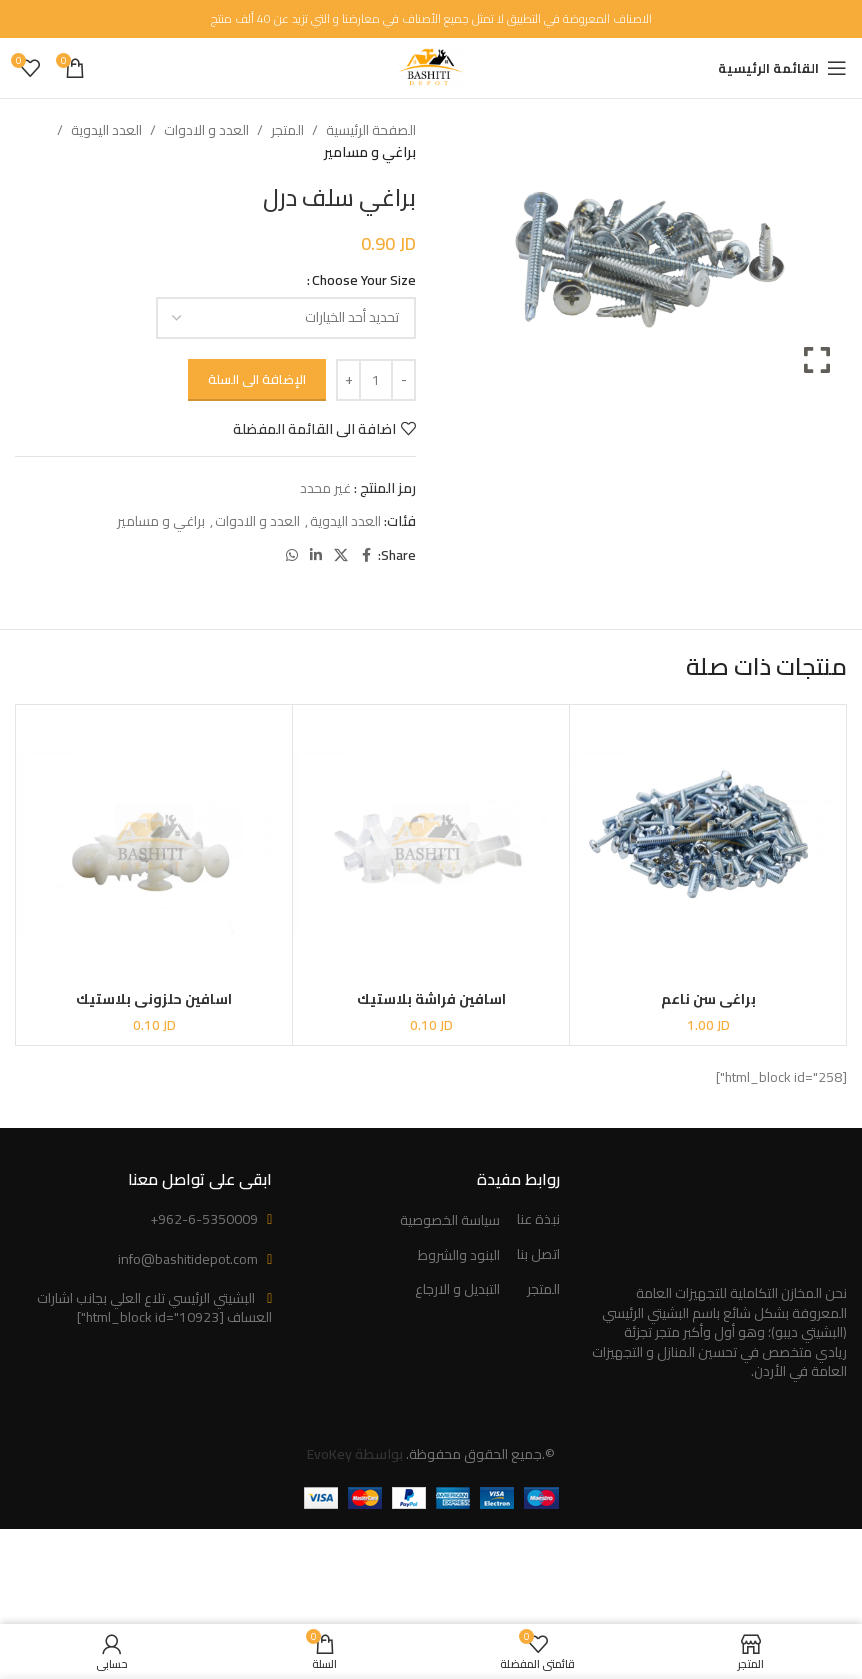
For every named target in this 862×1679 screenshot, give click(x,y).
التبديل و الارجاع (457, 1290)
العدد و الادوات (206, 130)
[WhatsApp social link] (292, 555)
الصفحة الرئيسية (371, 130)
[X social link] (341, 555)
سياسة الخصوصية (450, 1221)
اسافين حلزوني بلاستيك (154, 999)
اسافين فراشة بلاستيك (431, 999)
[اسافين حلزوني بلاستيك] (154, 843)
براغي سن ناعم (708, 999)
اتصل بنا (538, 1255)
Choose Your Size (364, 280)
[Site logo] (430, 67)
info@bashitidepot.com (188, 1259)
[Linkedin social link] (316, 555)
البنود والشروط (459, 1256)
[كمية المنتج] (376, 380)
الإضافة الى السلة (257, 379)
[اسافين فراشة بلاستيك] (431, 843)
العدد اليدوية (106, 130)
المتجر (287, 130)
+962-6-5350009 (204, 1219)
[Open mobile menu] (782, 68)
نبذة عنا (538, 1220)
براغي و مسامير (370, 152)
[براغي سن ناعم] (708, 843)
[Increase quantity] (348, 380)
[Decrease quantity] (403, 380)
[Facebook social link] (366, 555)
